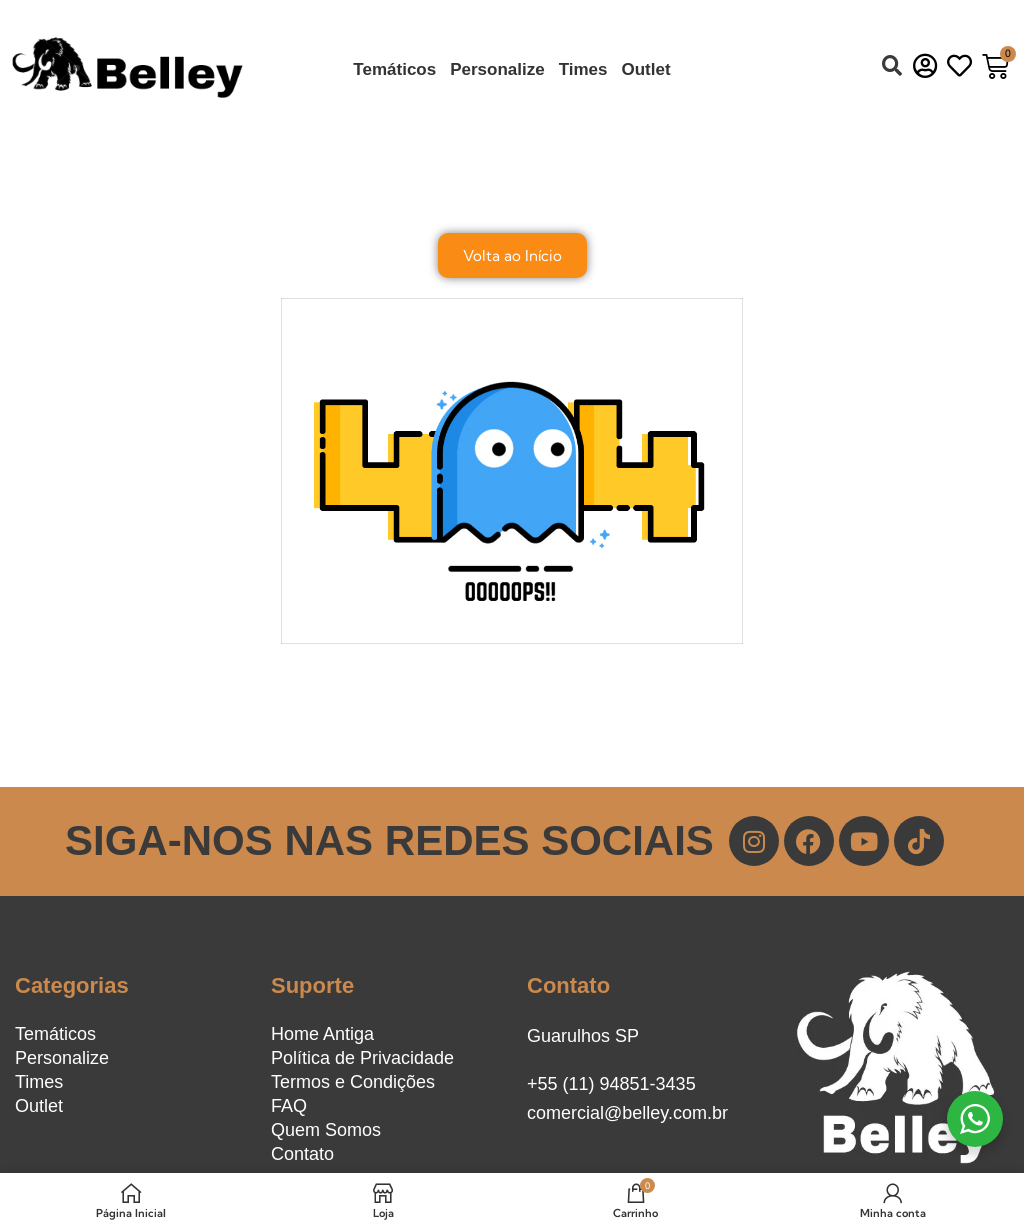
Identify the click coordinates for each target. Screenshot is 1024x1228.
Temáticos (394, 69)
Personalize (497, 69)
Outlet (646, 69)
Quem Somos (326, 1130)
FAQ (289, 1106)
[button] (892, 66)
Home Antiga (322, 1034)
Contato (302, 1154)
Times (583, 69)
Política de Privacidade (362, 1058)
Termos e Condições (353, 1082)
